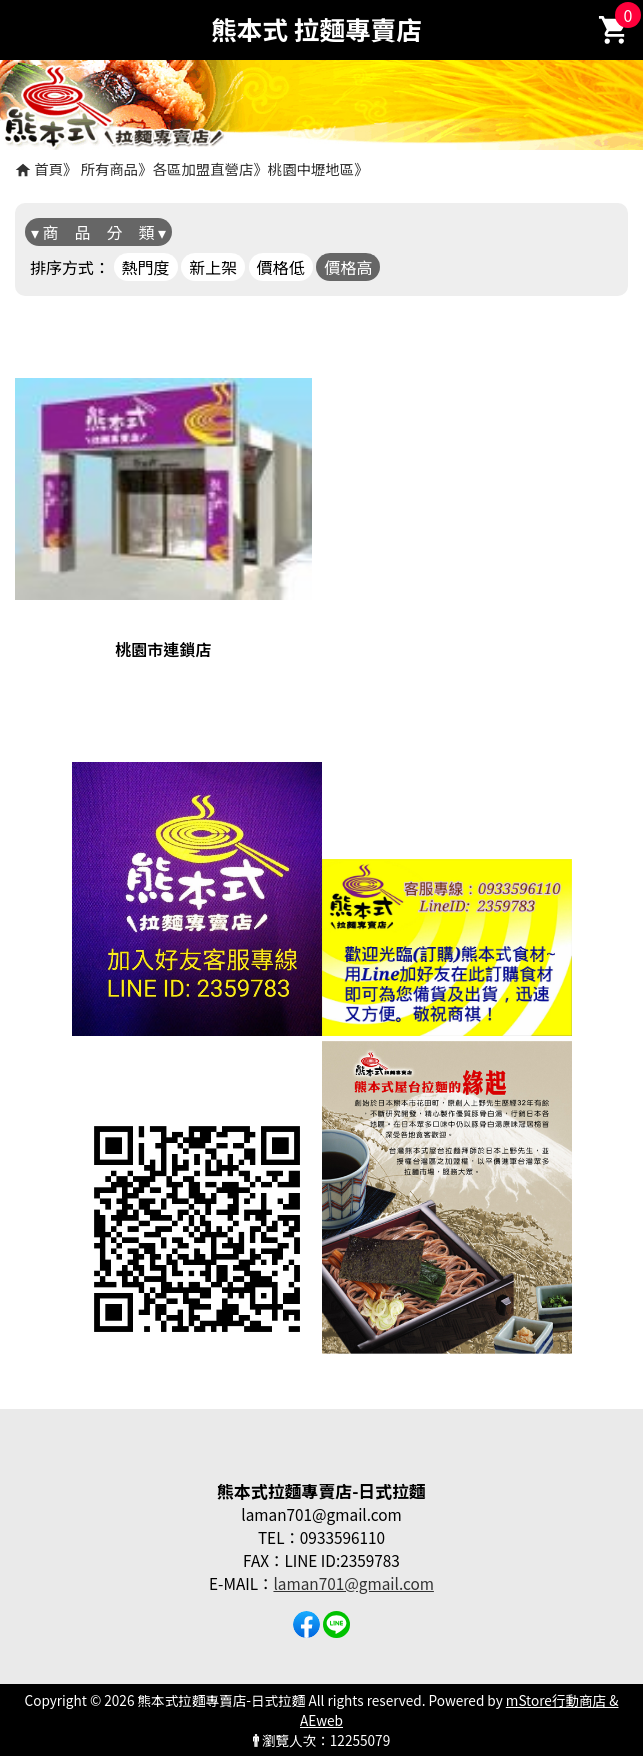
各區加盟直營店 (203, 168)
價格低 (281, 267)
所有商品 (110, 168)
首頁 (48, 168)
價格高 (348, 267)
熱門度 (146, 267)
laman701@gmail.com (353, 1583)
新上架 (213, 267)
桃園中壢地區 (311, 168)
